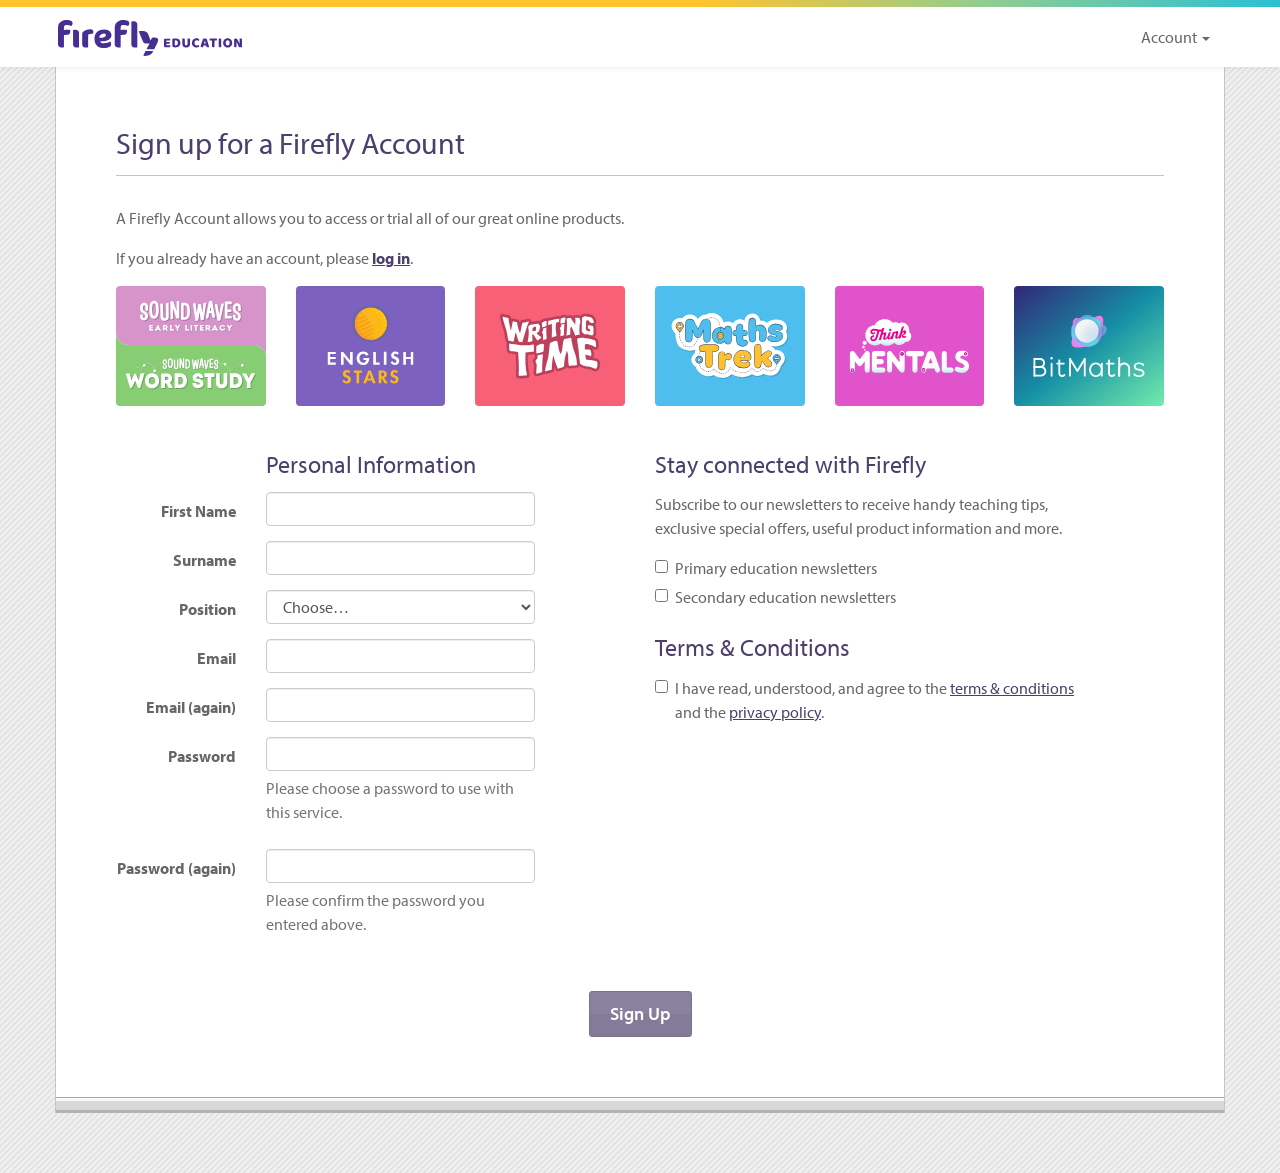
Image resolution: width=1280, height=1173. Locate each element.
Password (202, 756)
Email (216, 658)
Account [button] (1175, 37)
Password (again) (176, 868)
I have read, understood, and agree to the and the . (864, 700)
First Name (198, 511)
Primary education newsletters (766, 568)
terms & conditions (1012, 688)
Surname (204, 560)
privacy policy (775, 712)
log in (391, 258)
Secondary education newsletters (775, 597)
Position (207, 609)
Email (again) (191, 707)
